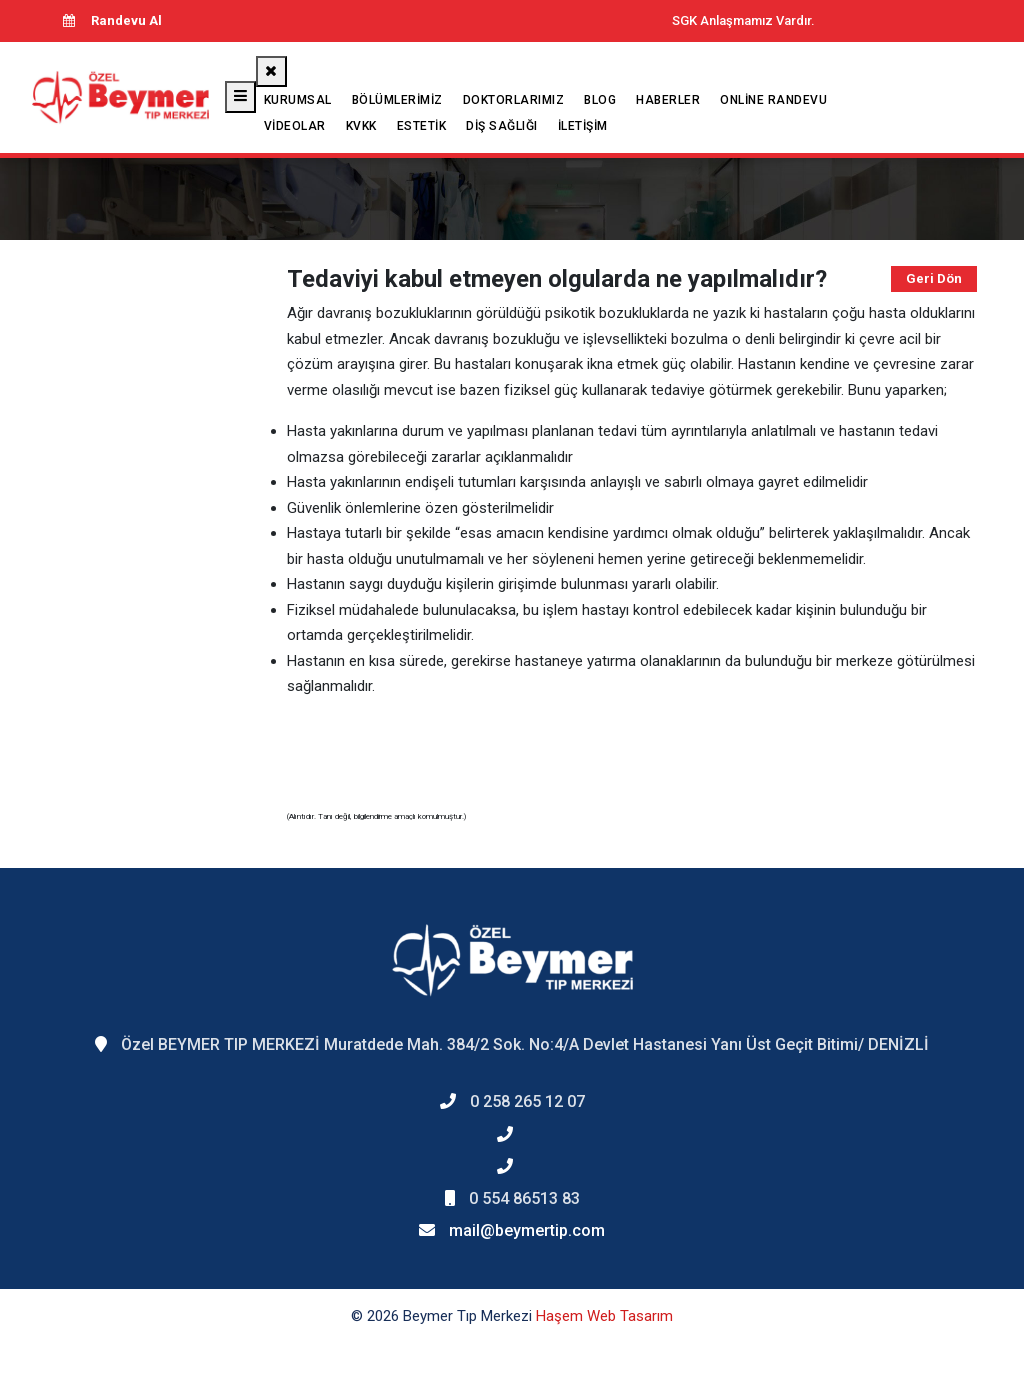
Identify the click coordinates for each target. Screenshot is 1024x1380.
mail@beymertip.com (527, 1230)
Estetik (422, 126)
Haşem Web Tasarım (604, 1316)
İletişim (583, 126)
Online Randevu (773, 100)
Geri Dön (934, 278)
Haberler (668, 100)
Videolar (295, 126)
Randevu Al (112, 20)
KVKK (361, 126)
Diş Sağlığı (502, 126)
